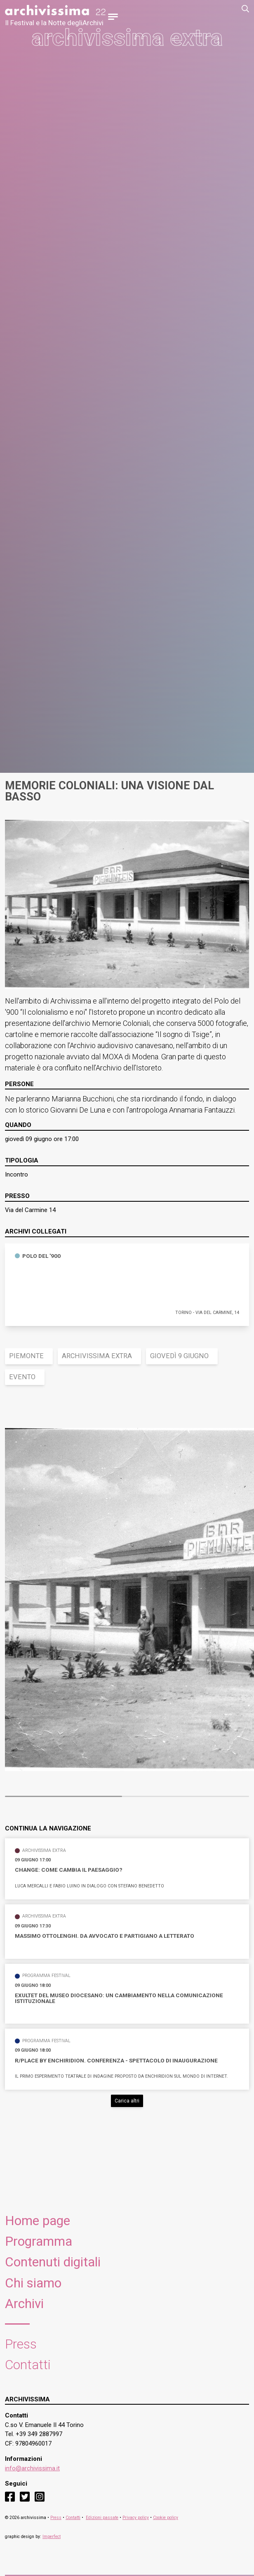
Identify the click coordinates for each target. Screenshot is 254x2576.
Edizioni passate (102, 2517)
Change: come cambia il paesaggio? (68, 1870)
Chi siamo (33, 2283)
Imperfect (51, 2536)
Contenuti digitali (53, 2262)
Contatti (28, 2364)
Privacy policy (135, 2517)
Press (21, 2344)
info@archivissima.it (32, 2468)
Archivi (24, 2303)
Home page (37, 2220)
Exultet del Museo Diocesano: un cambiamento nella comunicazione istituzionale (119, 1998)
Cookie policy (165, 2517)
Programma (38, 2241)
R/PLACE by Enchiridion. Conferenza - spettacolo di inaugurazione (116, 2061)
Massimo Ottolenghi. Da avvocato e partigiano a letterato (104, 1936)
